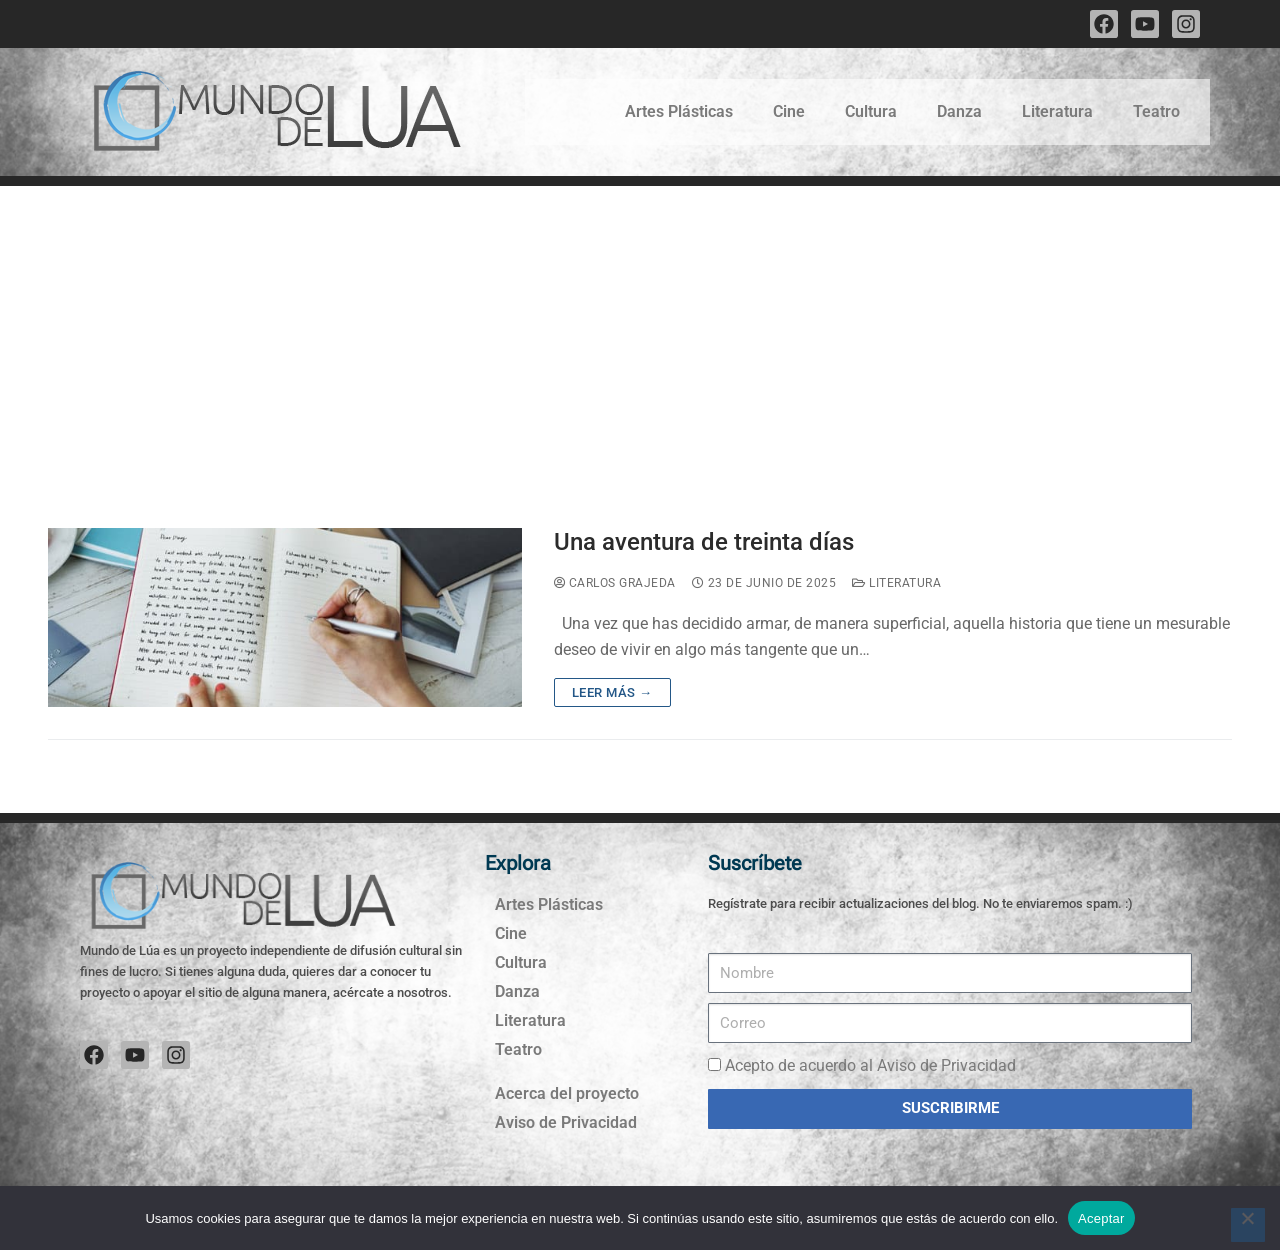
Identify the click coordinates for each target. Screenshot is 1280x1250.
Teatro (1156, 111)
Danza (959, 111)
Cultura (871, 111)
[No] (1248, 1225)
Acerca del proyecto (567, 1093)
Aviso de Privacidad (566, 1122)
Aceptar (1101, 1218)
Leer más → (612, 692)
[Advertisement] (640, 336)
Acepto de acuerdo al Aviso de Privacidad (870, 1065)
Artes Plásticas (679, 111)
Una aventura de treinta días (704, 542)
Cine (789, 111)
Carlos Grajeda (615, 583)
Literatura (1057, 111)
